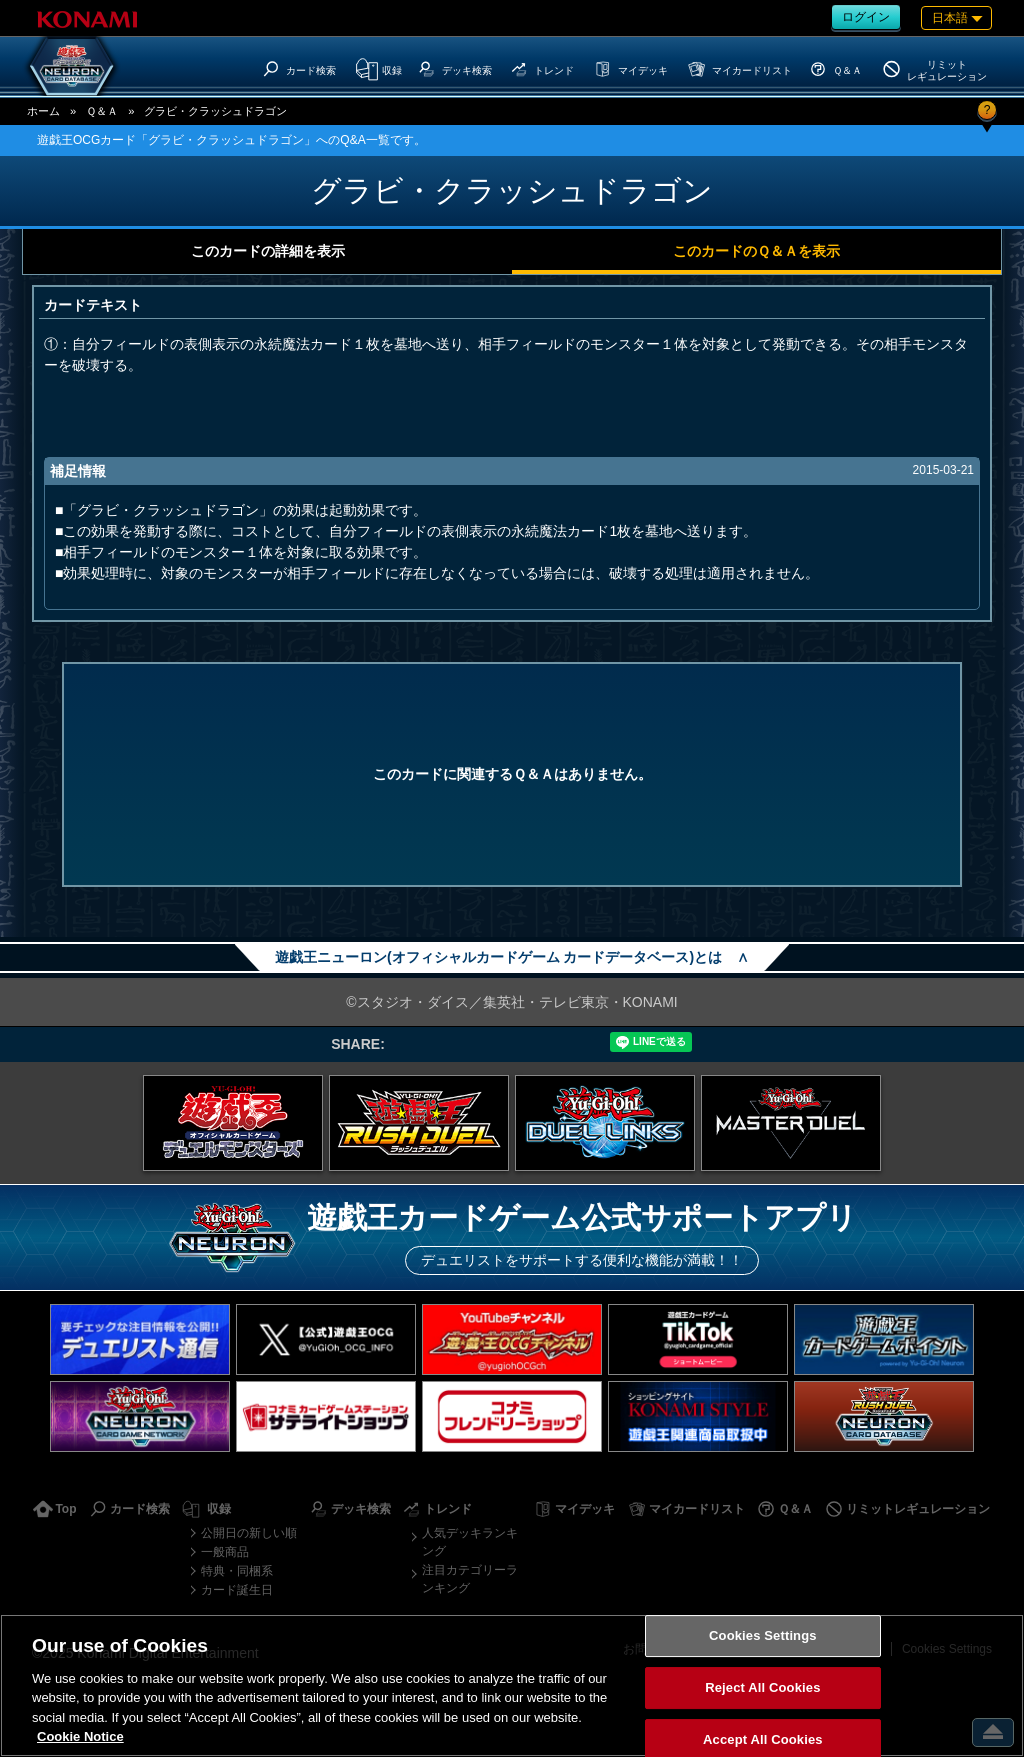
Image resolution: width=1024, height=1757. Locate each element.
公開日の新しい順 (249, 1533)
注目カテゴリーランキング (470, 1579)
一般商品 (225, 1552)
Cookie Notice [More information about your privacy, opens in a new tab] (80, 1736)
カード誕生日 (237, 1590)
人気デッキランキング (470, 1542)
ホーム (43, 111)
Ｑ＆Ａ (102, 111)
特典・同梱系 (237, 1571)
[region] (512, 1685)
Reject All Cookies (762, 1687)
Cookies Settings (763, 1636)
